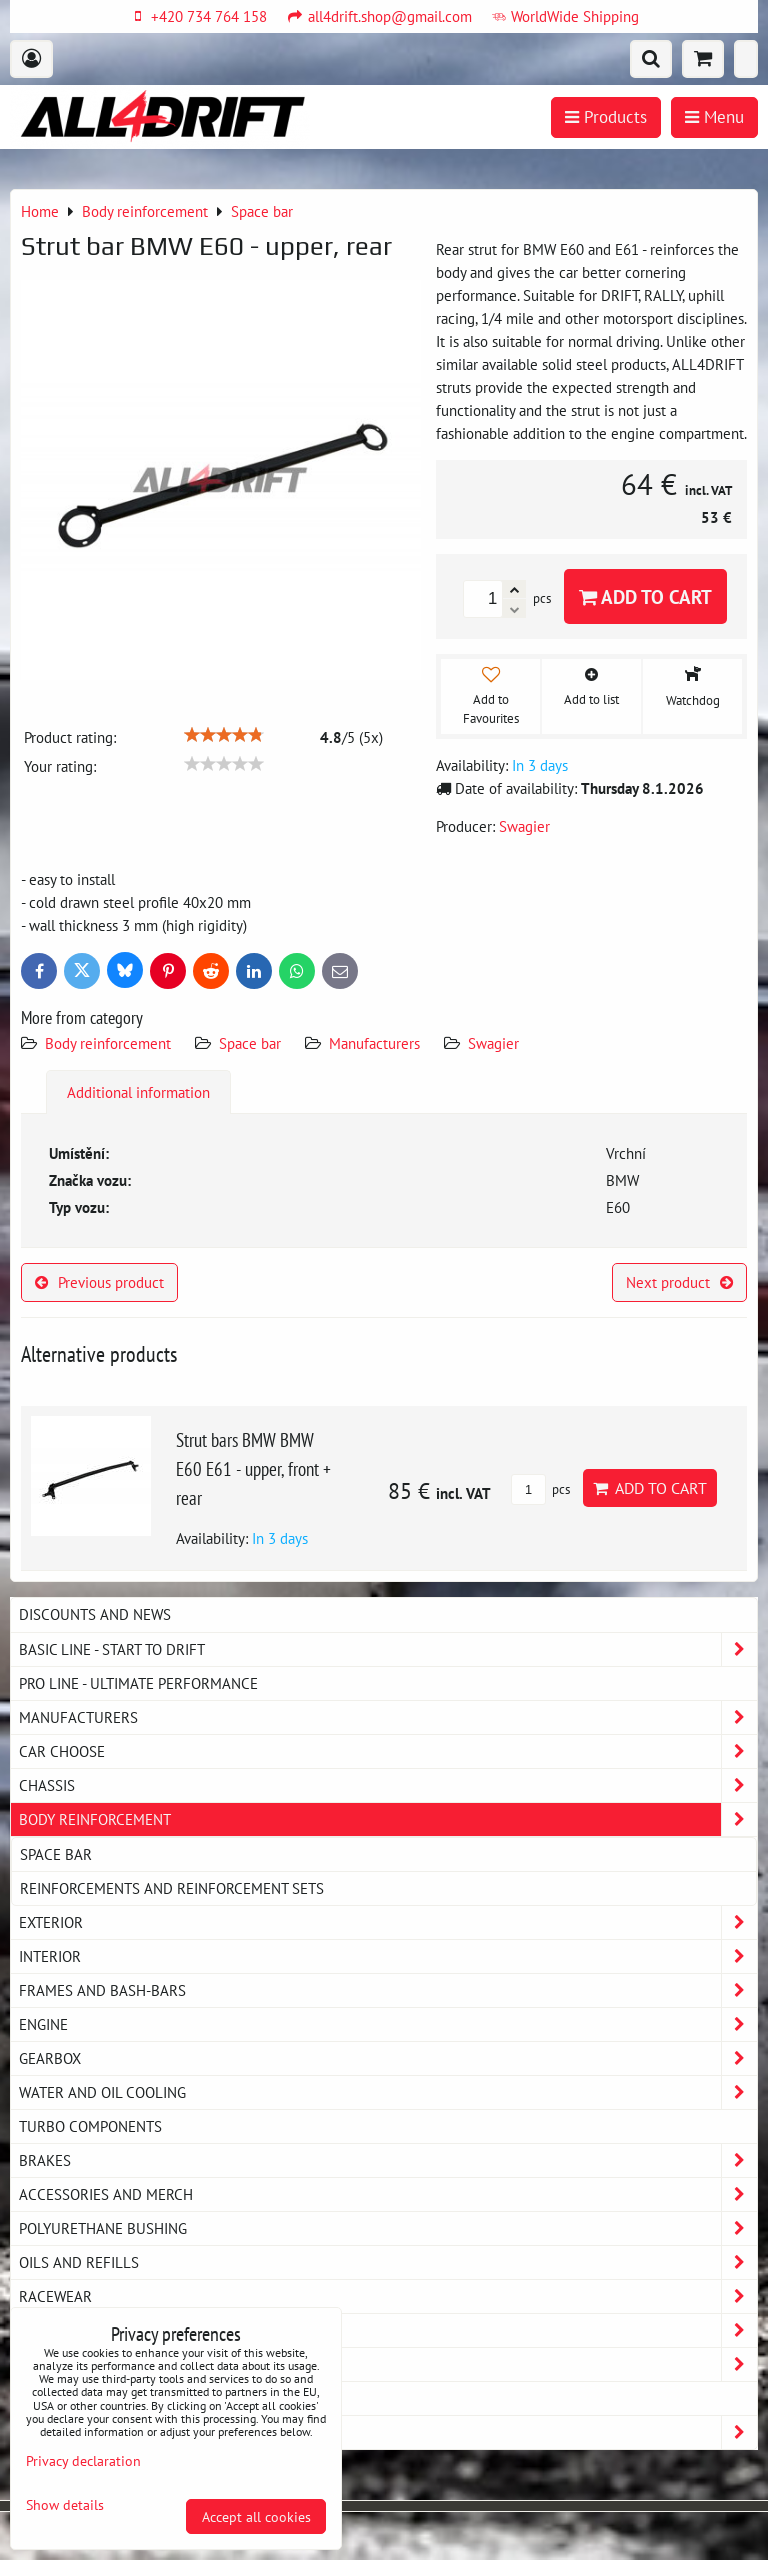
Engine (388, 2024)
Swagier (493, 1043)
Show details (65, 2505)
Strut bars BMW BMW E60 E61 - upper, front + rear (253, 1468)
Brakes (388, 2160)
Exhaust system (388, 2364)
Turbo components (90, 2126)
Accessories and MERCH (388, 2194)
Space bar (250, 1043)
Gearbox (388, 2058)
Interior (388, 1956)
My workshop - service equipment (388, 2330)
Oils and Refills (388, 2262)
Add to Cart (645, 596)
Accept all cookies (256, 2516)
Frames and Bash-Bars (388, 1990)
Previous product (99, 1282)
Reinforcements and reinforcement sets (172, 1888)
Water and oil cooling (388, 2092)
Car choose (388, 1751)
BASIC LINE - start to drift (388, 1649)
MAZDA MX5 (59, 2398)
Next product (679, 1282)
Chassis (388, 1785)
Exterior (388, 1922)
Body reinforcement (108, 1043)
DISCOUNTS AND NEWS (95, 1614)
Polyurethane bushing (388, 2228)
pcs (540, 1489)
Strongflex (388, 2432)
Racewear (388, 2296)
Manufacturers (374, 1043)
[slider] (224, 735)
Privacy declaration (83, 2460)
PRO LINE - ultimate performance (138, 1683)
